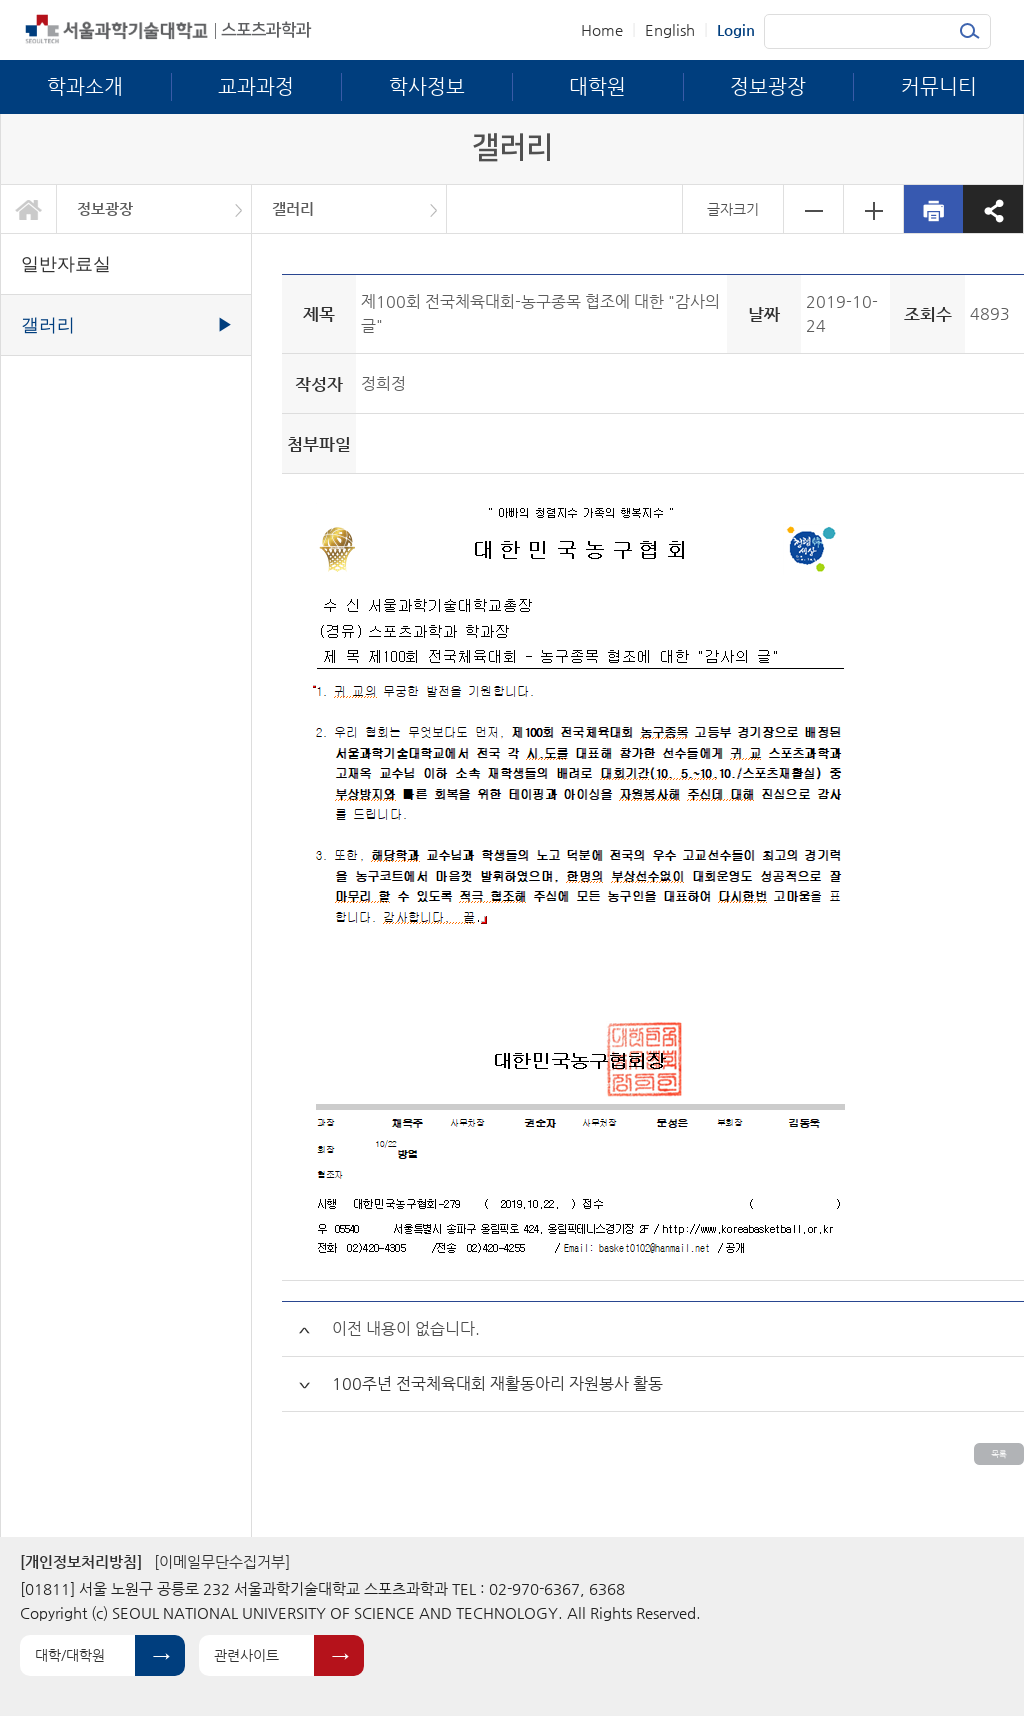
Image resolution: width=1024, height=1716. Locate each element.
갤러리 (293, 208)
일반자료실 (66, 264)
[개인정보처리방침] (81, 1561)
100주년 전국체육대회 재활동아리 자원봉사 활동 (497, 1383)
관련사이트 (246, 1655)
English (670, 29)
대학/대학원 (70, 1655)
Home (602, 29)
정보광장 (105, 208)
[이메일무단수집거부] (222, 1561)
